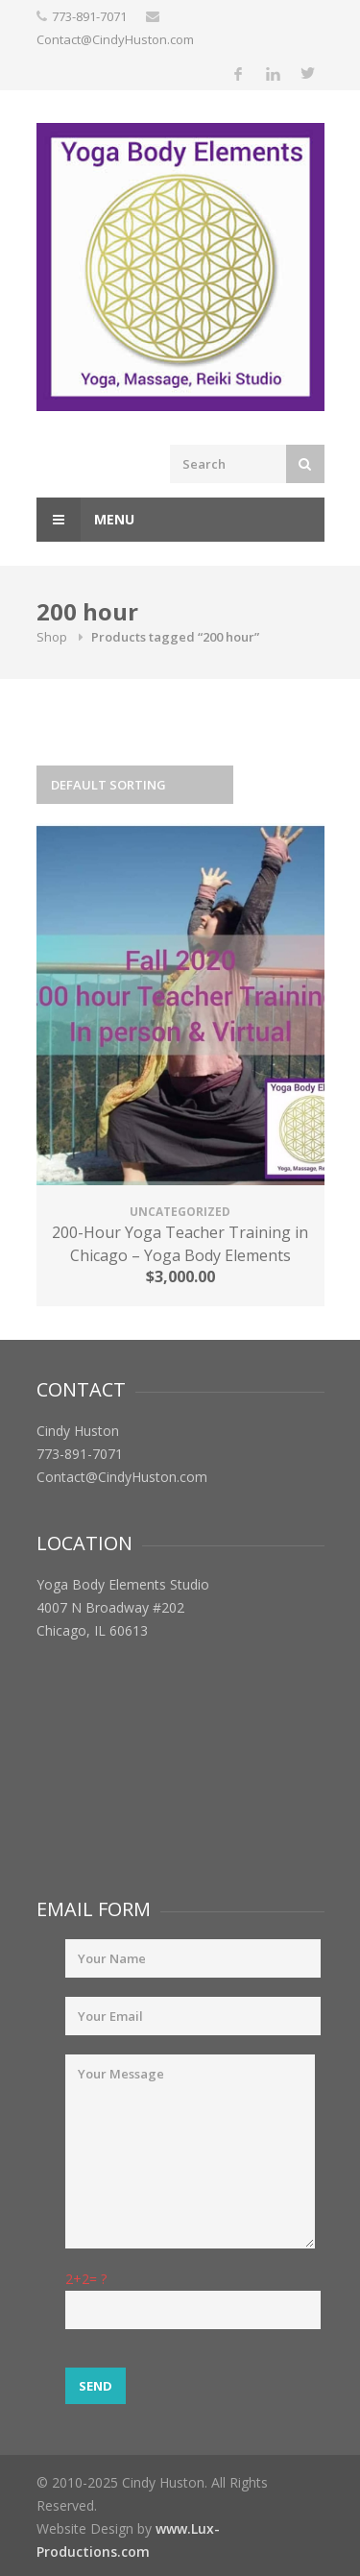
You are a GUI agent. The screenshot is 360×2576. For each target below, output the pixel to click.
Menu (85, 520)
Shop (51, 636)
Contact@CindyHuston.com (115, 39)
